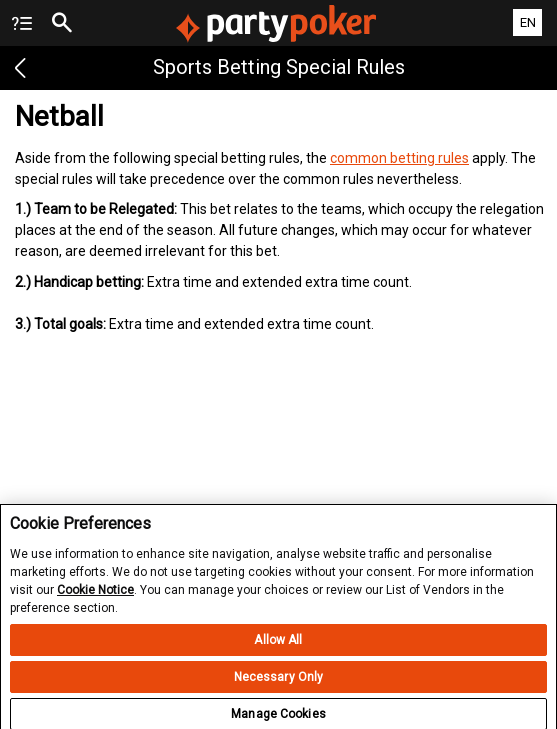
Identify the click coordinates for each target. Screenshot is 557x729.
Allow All (278, 648)
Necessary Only (279, 685)
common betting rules (399, 158)
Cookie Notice (95, 597)
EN (528, 22)
